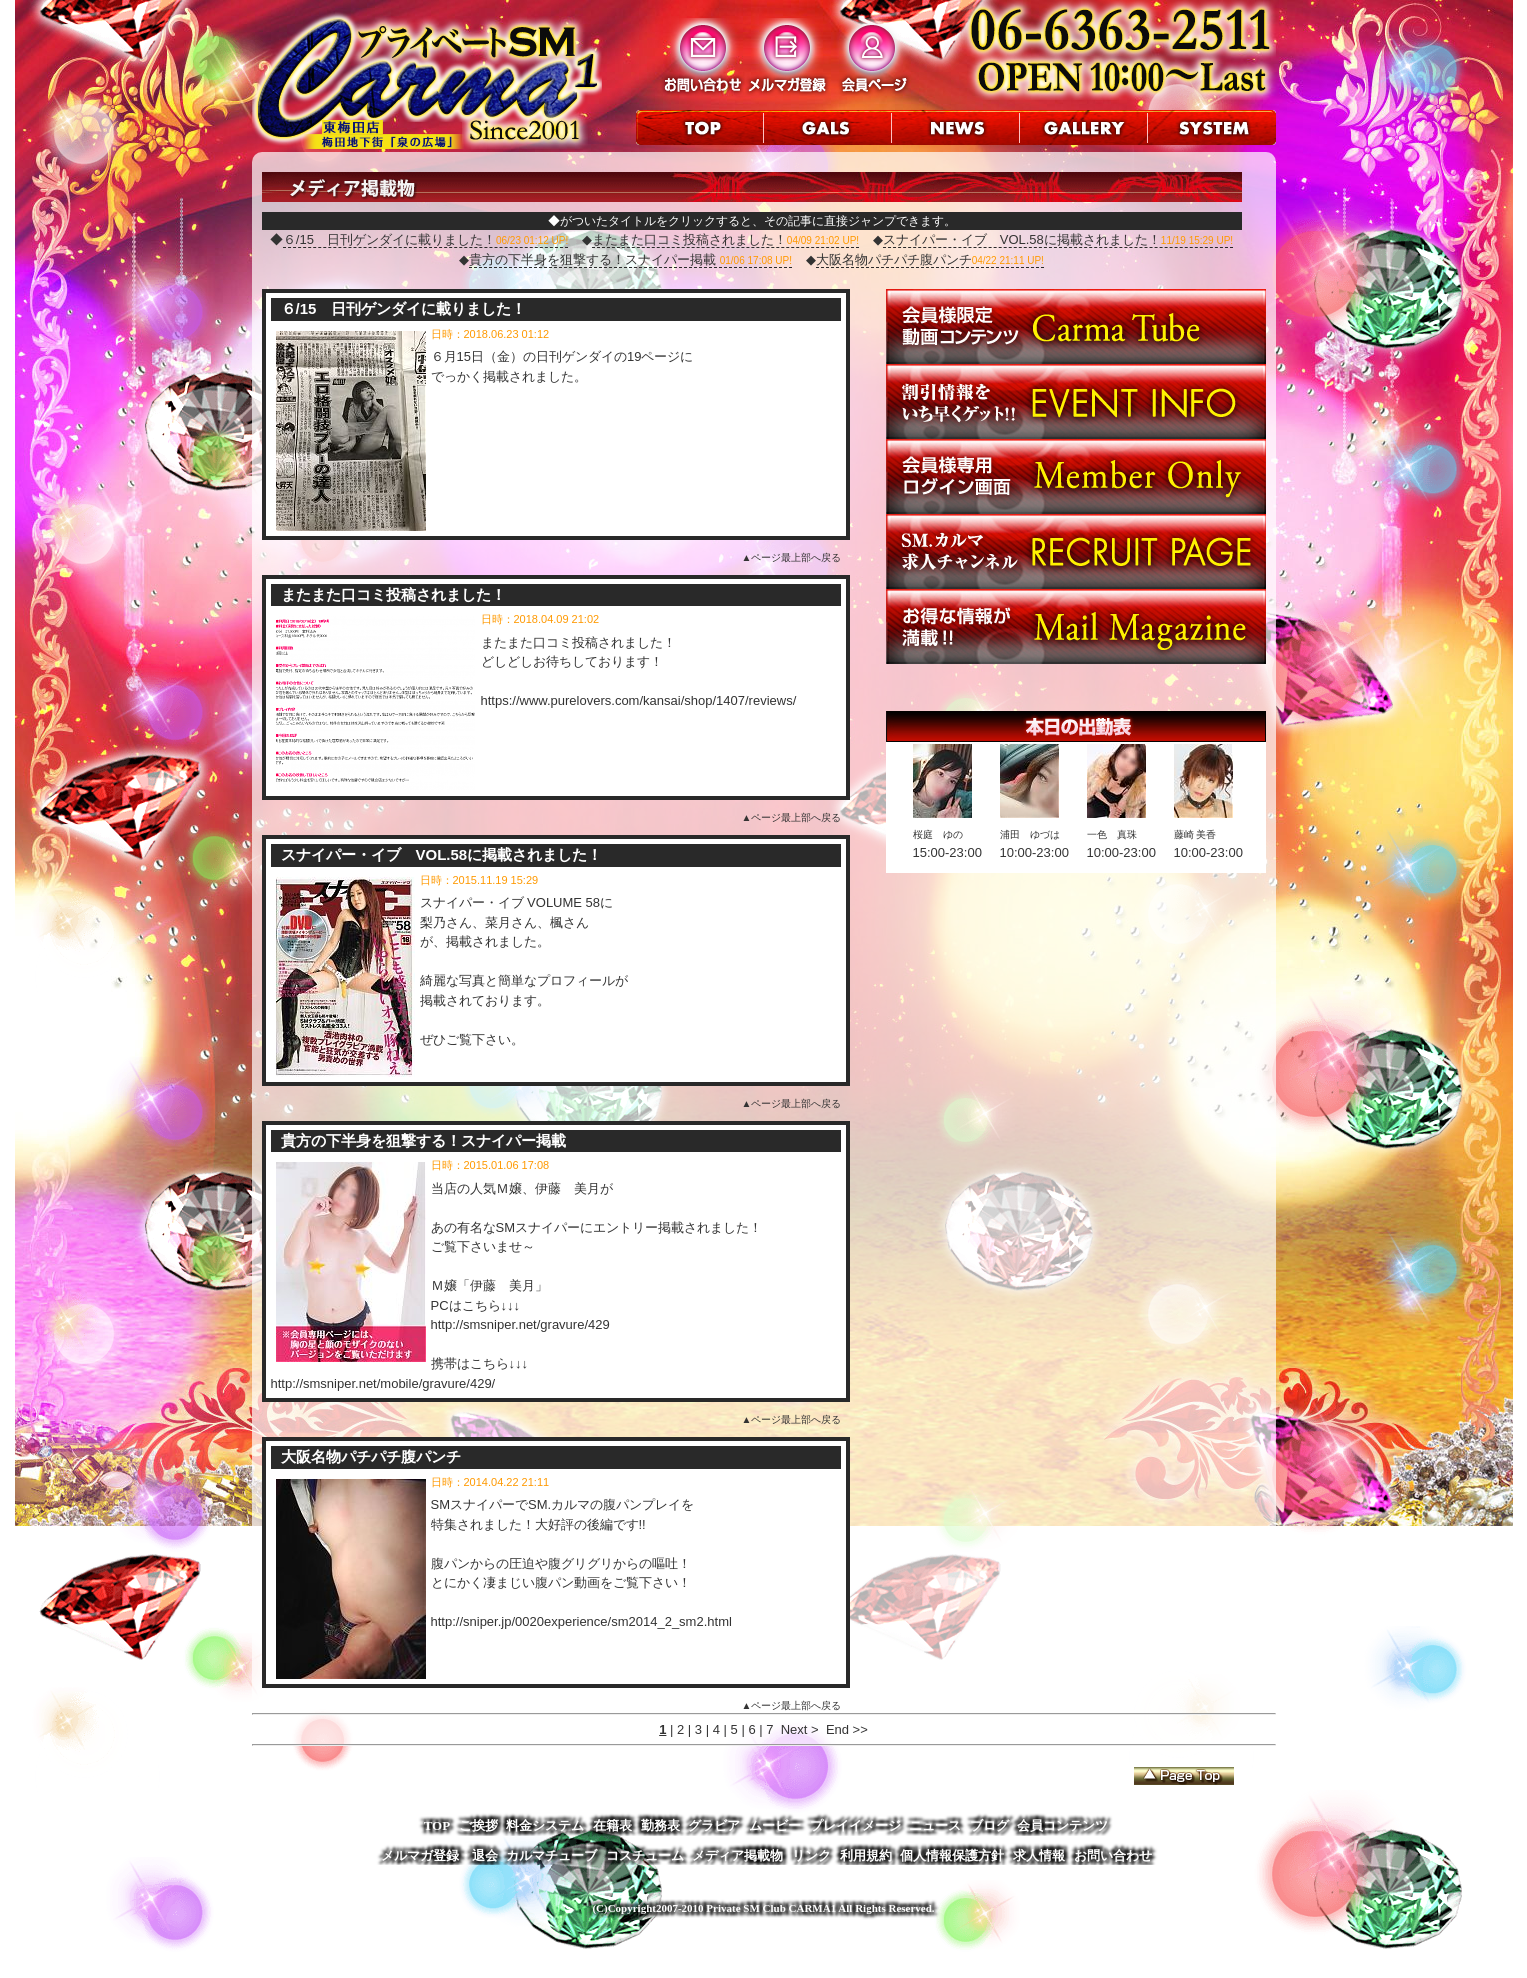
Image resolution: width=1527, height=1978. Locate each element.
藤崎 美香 (1195, 834)
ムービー (775, 1825)
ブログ (989, 1825)
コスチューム (645, 1855)
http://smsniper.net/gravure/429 (520, 1324)
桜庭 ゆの (938, 834)
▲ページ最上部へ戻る (792, 557)
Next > (800, 1729)
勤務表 (660, 1825)
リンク (811, 1855)
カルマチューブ (551, 1855)
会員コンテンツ (1062, 1825)
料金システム (545, 1825)
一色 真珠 (1112, 834)
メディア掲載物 (737, 1855)
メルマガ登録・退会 (439, 1855)
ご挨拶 (478, 1825)
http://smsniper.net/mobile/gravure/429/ (383, 1383)
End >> (847, 1729)
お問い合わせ (1113, 1855)
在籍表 (612, 1825)
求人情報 (1039, 1855)
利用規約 (866, 1855)
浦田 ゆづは (1030, 834)
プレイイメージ (855, 1825)
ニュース (935, 1825)
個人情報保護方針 (952, 1855)
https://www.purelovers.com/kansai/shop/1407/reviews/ (639, 700)
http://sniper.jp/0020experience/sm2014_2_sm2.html (581, 1621)
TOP (437, 1825)
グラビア (714, 1825)
